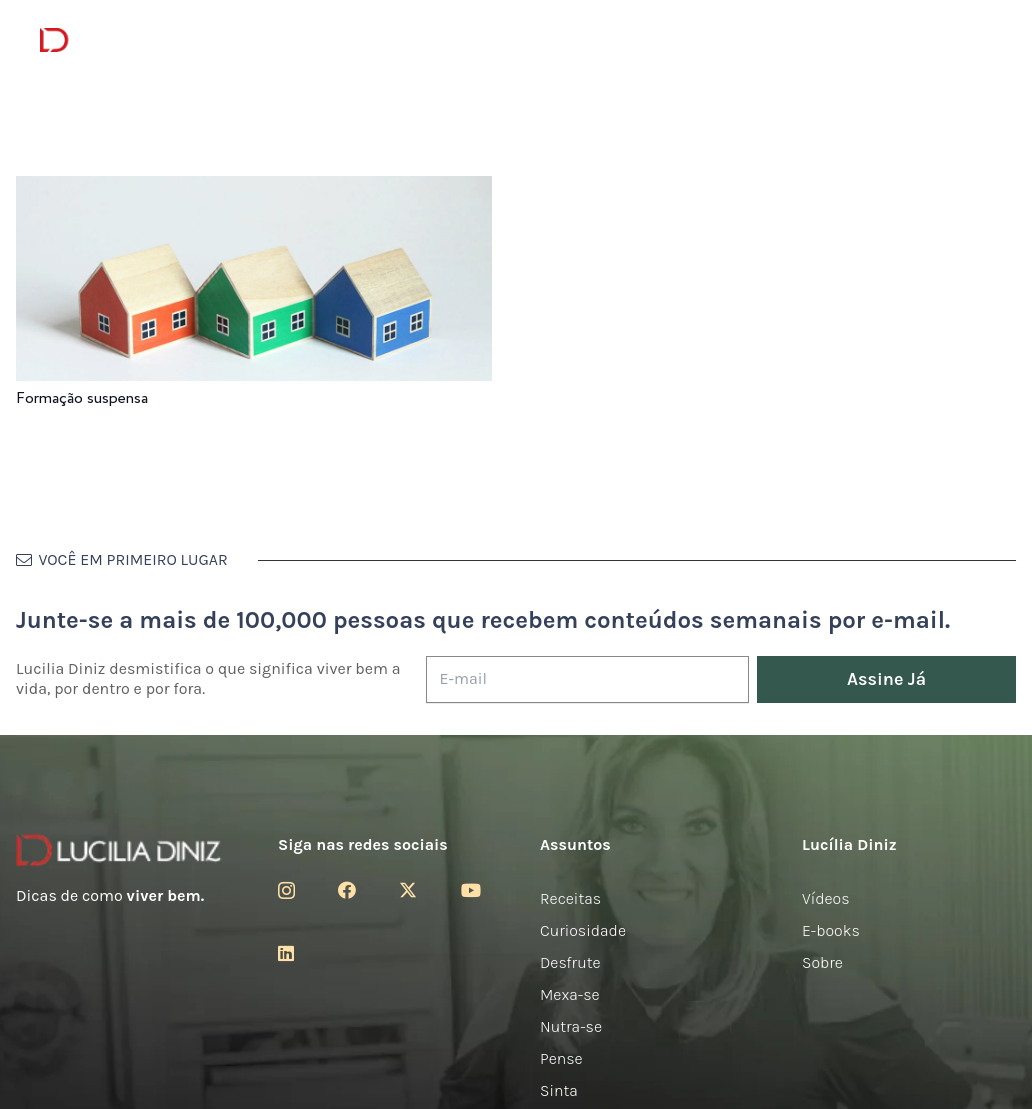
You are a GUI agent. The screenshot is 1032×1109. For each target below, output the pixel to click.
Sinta (559, 1090)
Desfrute (570, 962)
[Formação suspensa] (254, 189)
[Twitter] (408, 890)
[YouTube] (471, 890)
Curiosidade (583, 930)
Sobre (822, 962)
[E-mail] (587, 679)
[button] (981, 40)
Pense (561, 1058)
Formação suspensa (82, 398)
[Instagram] (286, 891)
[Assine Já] (886, 679)
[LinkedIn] (286, 953)
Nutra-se (571, 1026)
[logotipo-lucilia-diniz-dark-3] (121, 40)
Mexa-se (570, 994)
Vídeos (826, 898)
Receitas (570, 898)
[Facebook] (347, 890)
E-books (831, 930)
